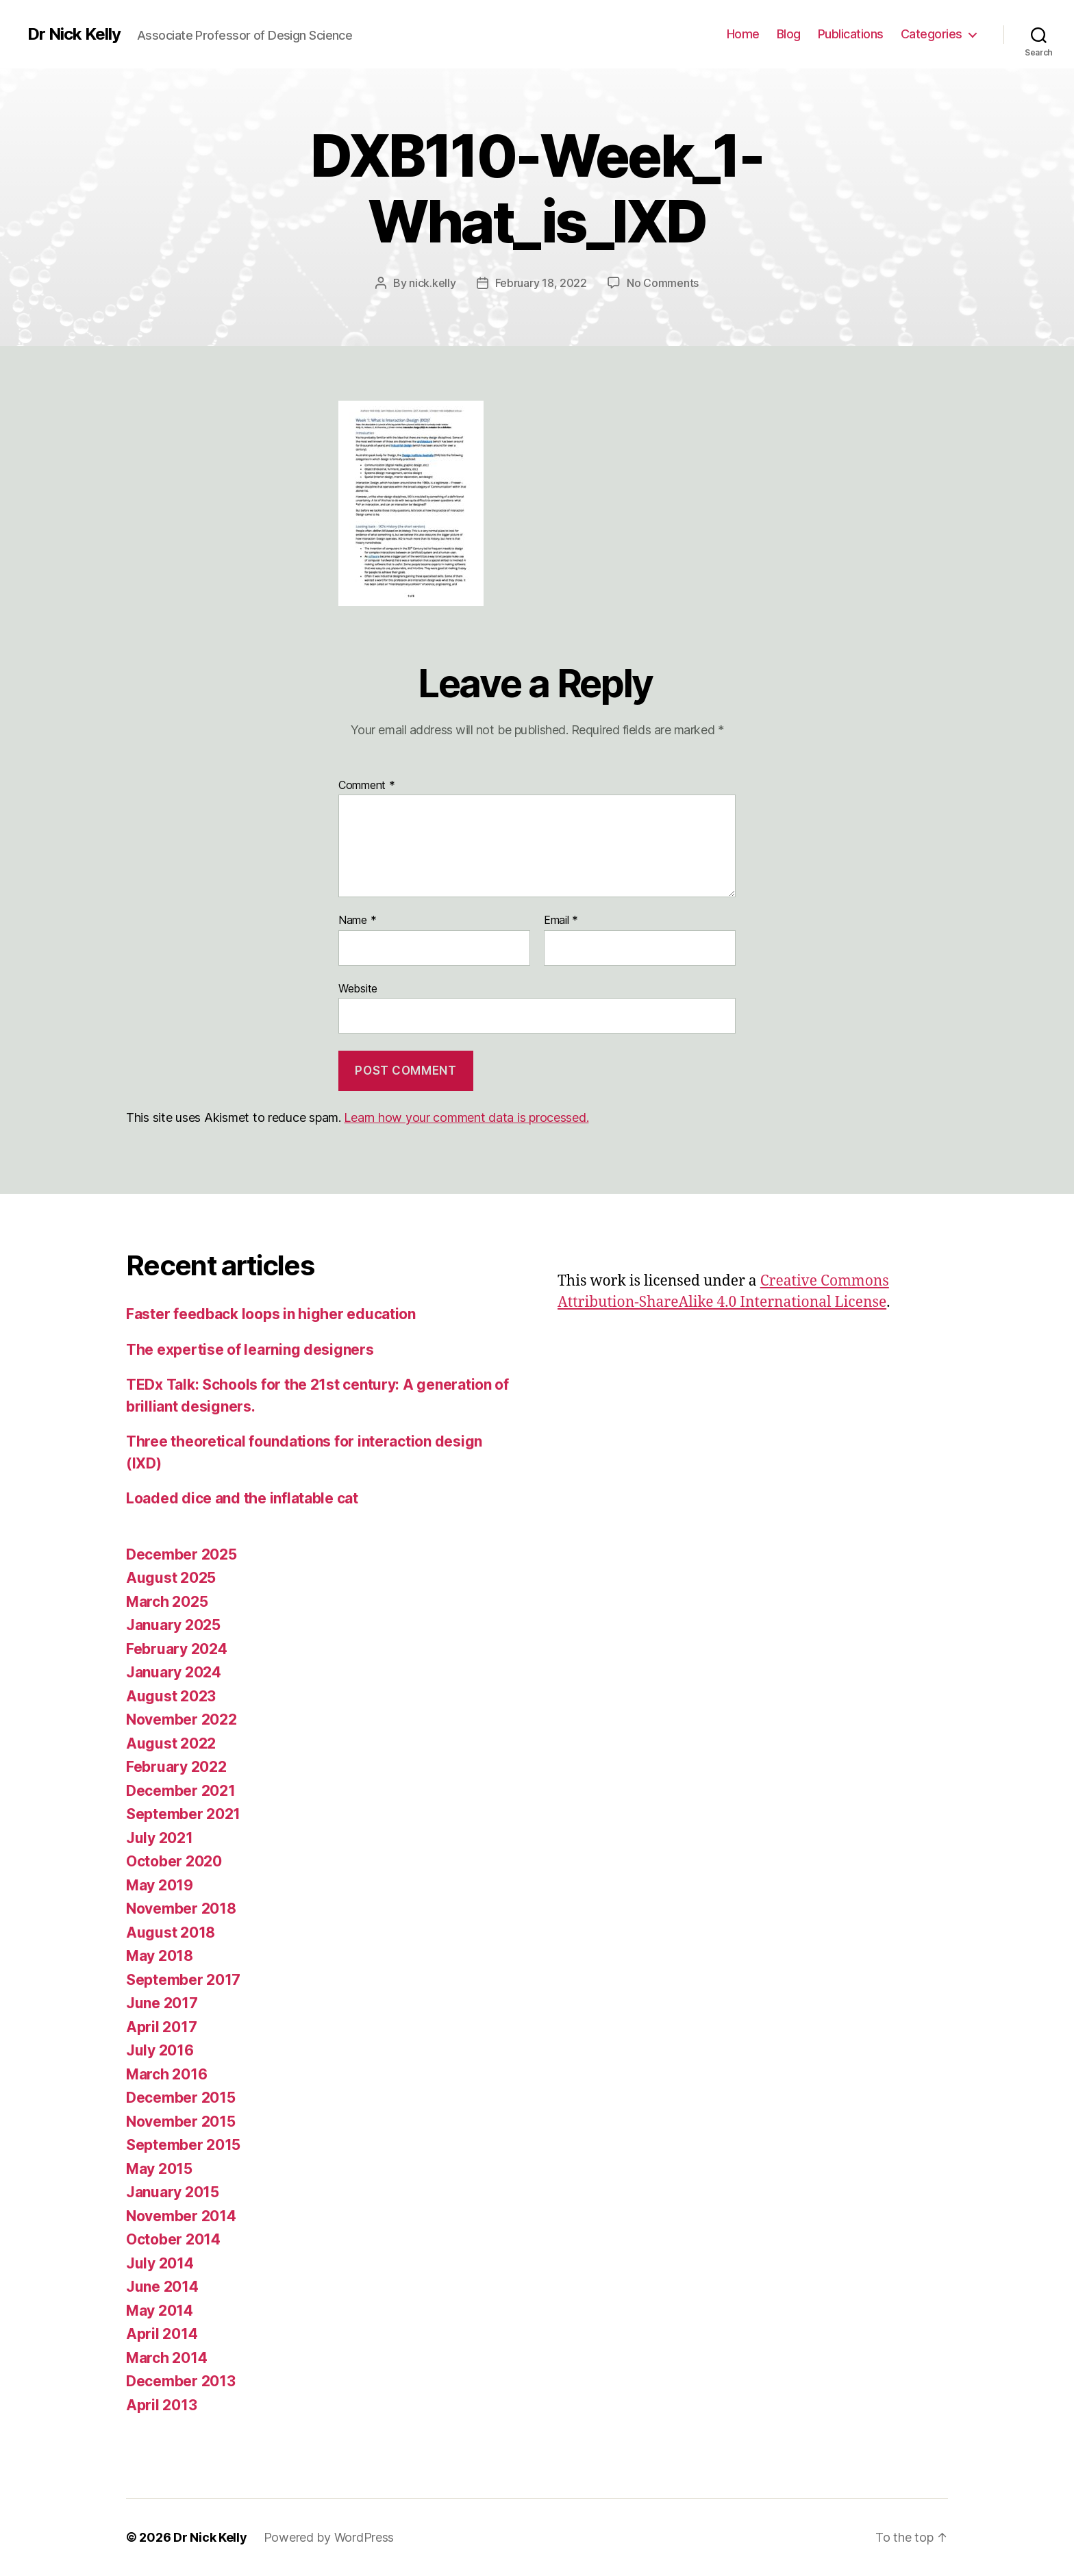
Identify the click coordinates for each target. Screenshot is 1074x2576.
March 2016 (166, 2074)
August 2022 (171, 1743)
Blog (789, 34)
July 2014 (160, 2263)
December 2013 (181, 2381)
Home (743, 34)
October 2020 (174, 1861)
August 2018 (170, 1932)
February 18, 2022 (541, 283)
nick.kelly (432, 283)
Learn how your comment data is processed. (466, 1117)
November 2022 (181, 1719)
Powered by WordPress (329, 2537)
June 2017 (162, 2003)
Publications (851, 34)
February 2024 (176, 1649)
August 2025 (171, 1577)
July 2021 (159, 1838)
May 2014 (159, 2310)
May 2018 (159, 1955)
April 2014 (161, 2333)
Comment (366, 785)
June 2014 (162, 2286)
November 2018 (181, 1908)
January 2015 (172, 2192)
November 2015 (181, 2121)
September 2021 (183, 1814)
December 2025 (181, 1554)
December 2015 (181, 2097)
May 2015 (159, 2168)
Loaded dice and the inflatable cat (242, 1498)
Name (357, 920)
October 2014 (173, 2239)
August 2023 (171, 1696)
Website (357, 988)
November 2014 (181, 2216)
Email (561, 920)
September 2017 (183, 1979)
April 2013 (161, 2405)
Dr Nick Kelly (74, 34)
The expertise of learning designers (250, 1349)
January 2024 (173, 1672)
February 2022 (176, 1766)
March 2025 (167, 1601)
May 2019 (159, 1885)
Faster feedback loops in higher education (271, 1314)
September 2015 (183, 2144)
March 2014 (166, 2357)
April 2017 (161, 2027)
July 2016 (160, 2050)
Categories (931, 34)
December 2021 (181, 1790)
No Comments (663, 283)
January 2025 (173, 1625)
